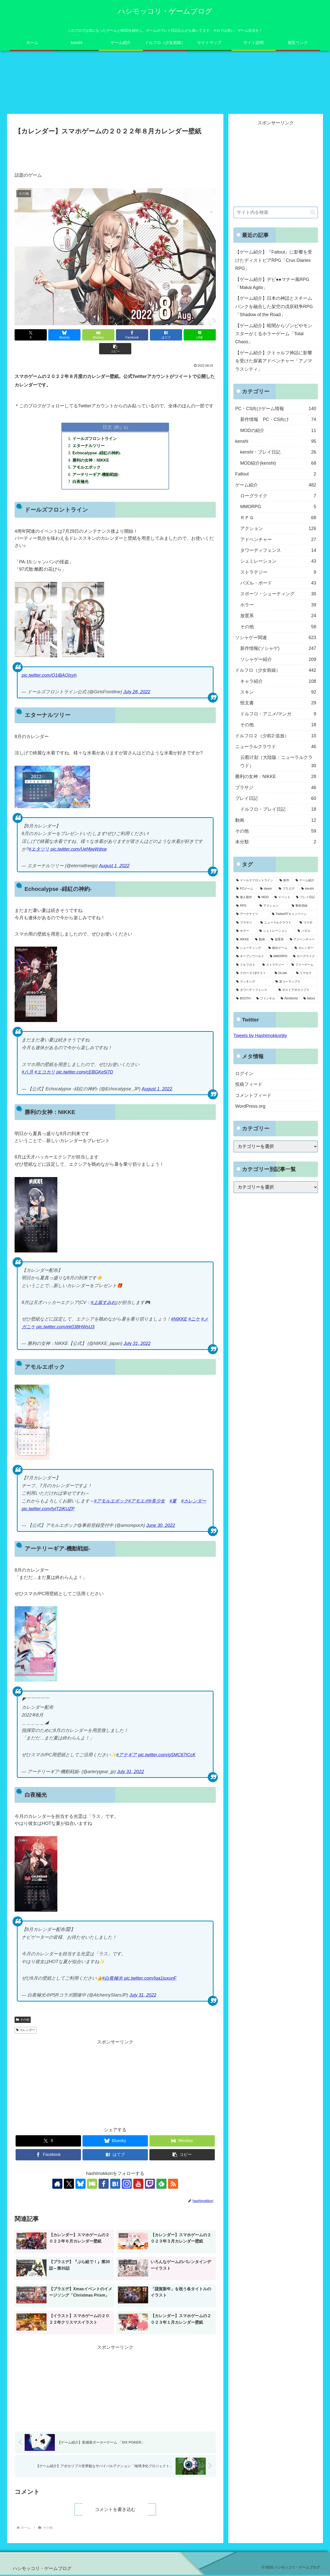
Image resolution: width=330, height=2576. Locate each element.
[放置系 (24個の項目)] (277, 940)
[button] (115, 349)
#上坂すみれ (103, 1303)
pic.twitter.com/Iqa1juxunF (150, 1979)
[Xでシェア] (31, 335)
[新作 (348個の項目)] (284, 881)
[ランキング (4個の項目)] (253, 982)
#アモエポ (138, 1502)
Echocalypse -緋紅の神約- (97, 453)
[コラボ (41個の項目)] (307, 923)
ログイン (244, 1074)
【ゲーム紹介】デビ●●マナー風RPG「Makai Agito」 (272, 283)
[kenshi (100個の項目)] (308, 889)
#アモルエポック (111, 1502)
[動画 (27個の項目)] (260, 940)
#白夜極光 (112, 1979)
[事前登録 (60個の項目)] (303, 906)
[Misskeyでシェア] (98, 335)
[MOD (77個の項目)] (263, 898)
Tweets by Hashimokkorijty (260, 1035)
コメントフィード (253, 1095)
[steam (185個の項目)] (267, 889)
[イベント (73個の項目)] (282, 898)
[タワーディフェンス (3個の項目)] (254, 990)
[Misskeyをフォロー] (92, 2185)
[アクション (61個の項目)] (272, 906)
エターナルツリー (89, 446)
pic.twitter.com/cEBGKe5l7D (84, 1073)
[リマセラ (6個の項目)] (305, 974)
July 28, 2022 (136, 693)
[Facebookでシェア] (132, 335)
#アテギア (126, 1756)
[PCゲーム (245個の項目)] (245, 889)
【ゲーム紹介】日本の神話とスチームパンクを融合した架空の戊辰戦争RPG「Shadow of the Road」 (274, 307)
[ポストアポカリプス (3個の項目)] (296, 990)
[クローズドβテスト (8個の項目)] (252, 974)
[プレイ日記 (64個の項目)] (305, 898)
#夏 (173, 1502)
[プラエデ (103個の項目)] (287, 889)
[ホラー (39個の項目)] (245, 931)
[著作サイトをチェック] (57, 2185)
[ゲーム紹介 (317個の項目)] (305, 881)
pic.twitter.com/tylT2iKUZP (48, 1510)
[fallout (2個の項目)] (309, 999)
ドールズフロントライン (95, 439)
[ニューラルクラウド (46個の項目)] (277, 923)
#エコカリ (44, 1073)
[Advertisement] (115, 151)
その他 (22, 2021)
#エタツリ (39, 850)
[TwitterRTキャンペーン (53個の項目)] (293, 914)
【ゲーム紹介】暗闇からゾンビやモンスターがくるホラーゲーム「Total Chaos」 (273, 334)
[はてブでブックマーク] (166, 335)
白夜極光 (81, 482)
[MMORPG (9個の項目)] (279, 957)
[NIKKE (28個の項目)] (243, 940)
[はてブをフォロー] (115, 2185)
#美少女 (157, 1502)
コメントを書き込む (115, 2510)
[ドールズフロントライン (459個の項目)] (255, 881)
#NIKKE (179, 1320)
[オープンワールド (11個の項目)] (250, 957)
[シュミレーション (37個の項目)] (275, 931)
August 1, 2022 (114, 867)
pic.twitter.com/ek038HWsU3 (65, 1328)
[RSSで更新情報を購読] (173, 2185)
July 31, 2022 (136, 1344)
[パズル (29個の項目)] (306, 931)
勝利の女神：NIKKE (91, 461)
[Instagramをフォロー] (127, 2185)
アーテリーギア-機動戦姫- (96, 475)
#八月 (27, 1073)
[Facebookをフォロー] (104, 2185)
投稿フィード (248, 1084)
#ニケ (194, 1320)
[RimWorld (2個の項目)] (289, 999)
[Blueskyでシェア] (64, 335)
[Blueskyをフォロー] (80, 2185)
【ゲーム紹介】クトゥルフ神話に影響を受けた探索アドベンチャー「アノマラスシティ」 (273, 361)
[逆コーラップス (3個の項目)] (295, 982)
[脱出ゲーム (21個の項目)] (278, 948)
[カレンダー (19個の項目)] (304, 948)
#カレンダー (193, 1502)
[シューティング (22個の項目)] (249, 948)
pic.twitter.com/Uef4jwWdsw (79, 850)
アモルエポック (87, 468)
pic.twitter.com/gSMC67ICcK (166, 1756)
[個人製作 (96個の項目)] (244, 898)
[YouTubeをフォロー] (138, 2185)
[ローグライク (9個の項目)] (304, 957)
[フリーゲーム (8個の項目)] (303, 965)
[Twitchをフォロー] (150, 2185)
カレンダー (25, 2031)
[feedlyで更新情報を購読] (161, 2185)
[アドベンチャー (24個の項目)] (302, 940)
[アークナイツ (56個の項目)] (251, 914)
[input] (275, 213)
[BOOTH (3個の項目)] (243, 999)
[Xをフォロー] (69, 2185)
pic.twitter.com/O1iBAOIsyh (49, 676)
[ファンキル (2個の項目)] (265, 999)
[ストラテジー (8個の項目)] (274, 965)
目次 (107, 427)
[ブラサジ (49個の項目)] (245, 923)
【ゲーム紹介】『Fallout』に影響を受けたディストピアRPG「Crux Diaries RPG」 (273, 260)
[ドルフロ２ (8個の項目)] (246, 965)
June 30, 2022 (160, 1526)
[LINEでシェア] (200, 335)
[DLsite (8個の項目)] (282, 974)
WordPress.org (250, 1106)
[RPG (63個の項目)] (245, 906)
